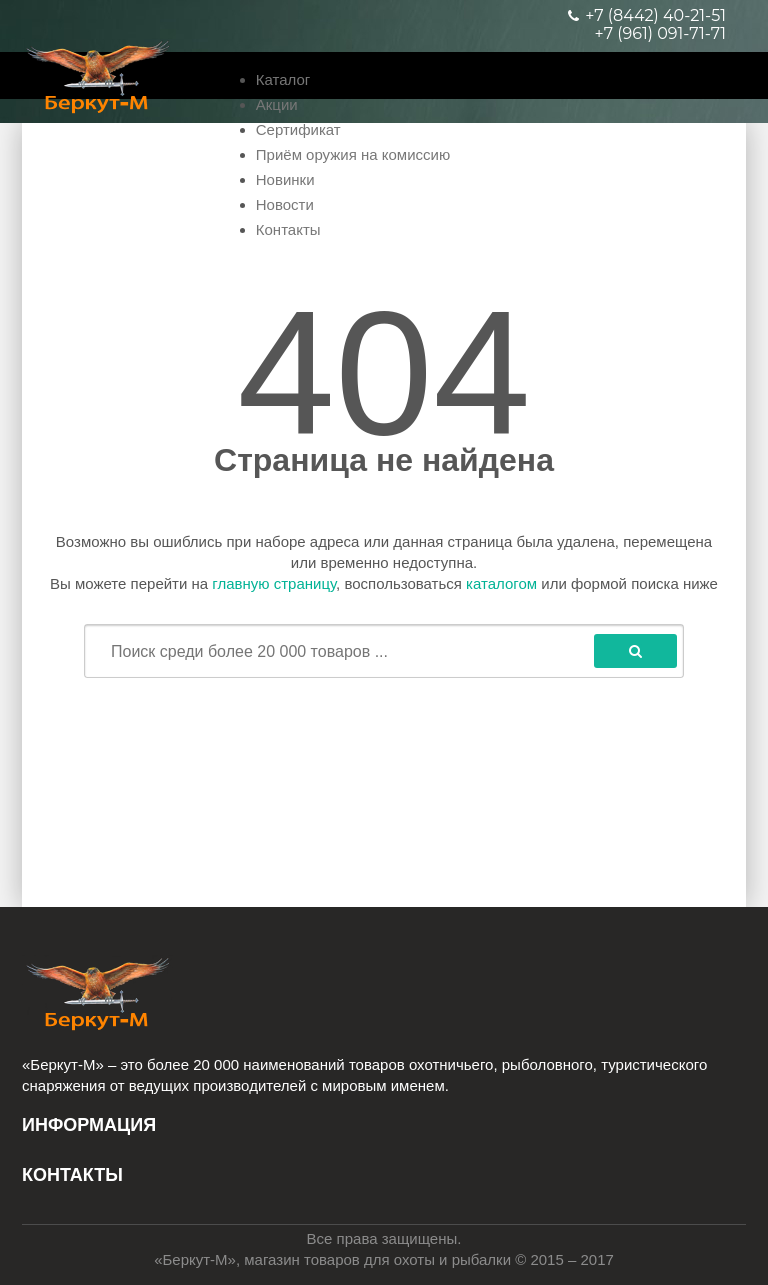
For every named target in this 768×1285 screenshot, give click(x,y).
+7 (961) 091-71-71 (660, 34)
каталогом (501, 583)
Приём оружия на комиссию (353, 154)
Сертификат (298, 129)
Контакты (288, 229)
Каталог (283, 79)
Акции (277, 104)
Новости (285, 204)
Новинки (285, 179)
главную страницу (274, 583)
